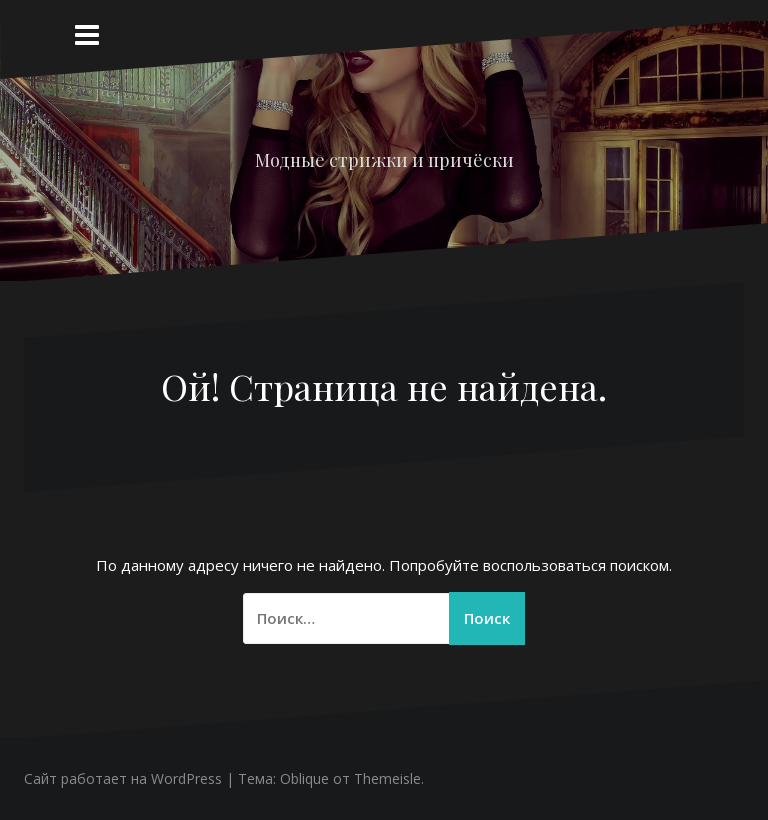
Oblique (304, 778)
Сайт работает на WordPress (123, 778)
